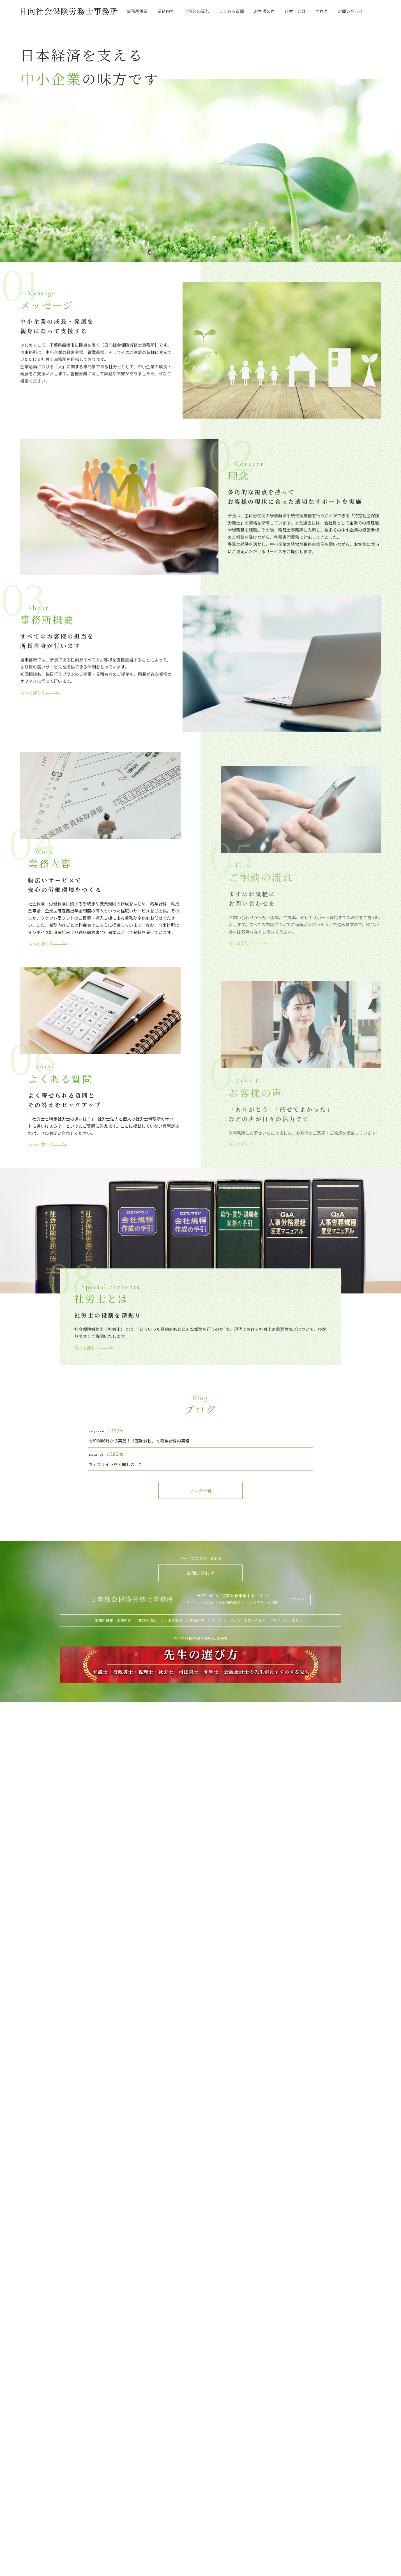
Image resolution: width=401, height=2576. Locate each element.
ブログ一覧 (200, 1500)
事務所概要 (137, 11)
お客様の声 (264, 11)
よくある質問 (231, 11)
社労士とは (295, 11)
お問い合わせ (350, 11)
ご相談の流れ (196, 11)
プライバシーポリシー (288, 1627)
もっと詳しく (39, 715)
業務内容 (165, 11)
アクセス (297, 1606)
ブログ (321, 11)
